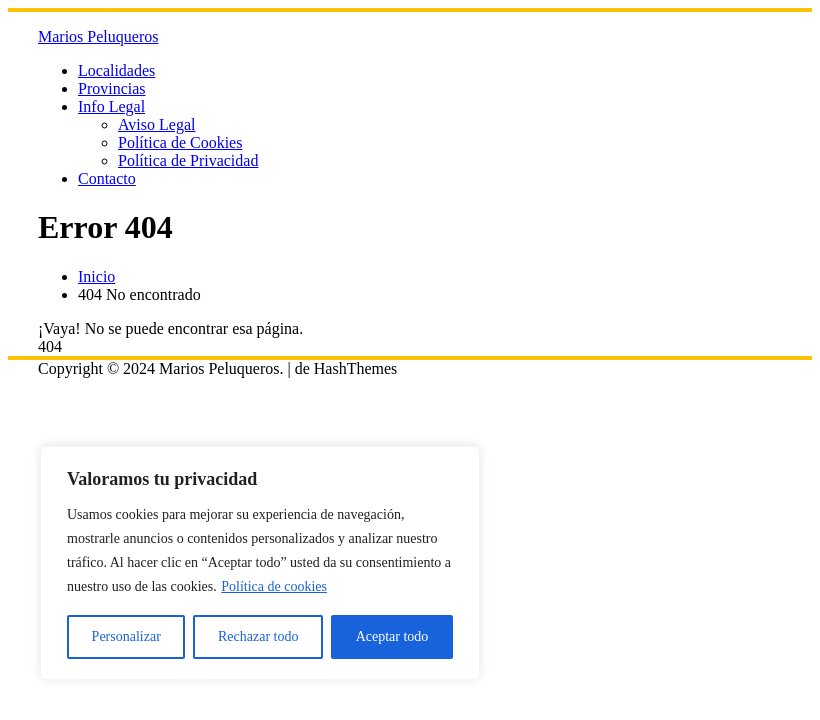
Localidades (116, 70)
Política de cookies (274, 586)
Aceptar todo (392, 636)
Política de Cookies (180, 142)
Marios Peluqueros (98, 36)
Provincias (112, 88)
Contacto (107, 178)
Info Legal (111, 106)
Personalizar (126, 636)
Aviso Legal (156, 124)
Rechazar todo (258, 636)
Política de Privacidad (188, 160)
